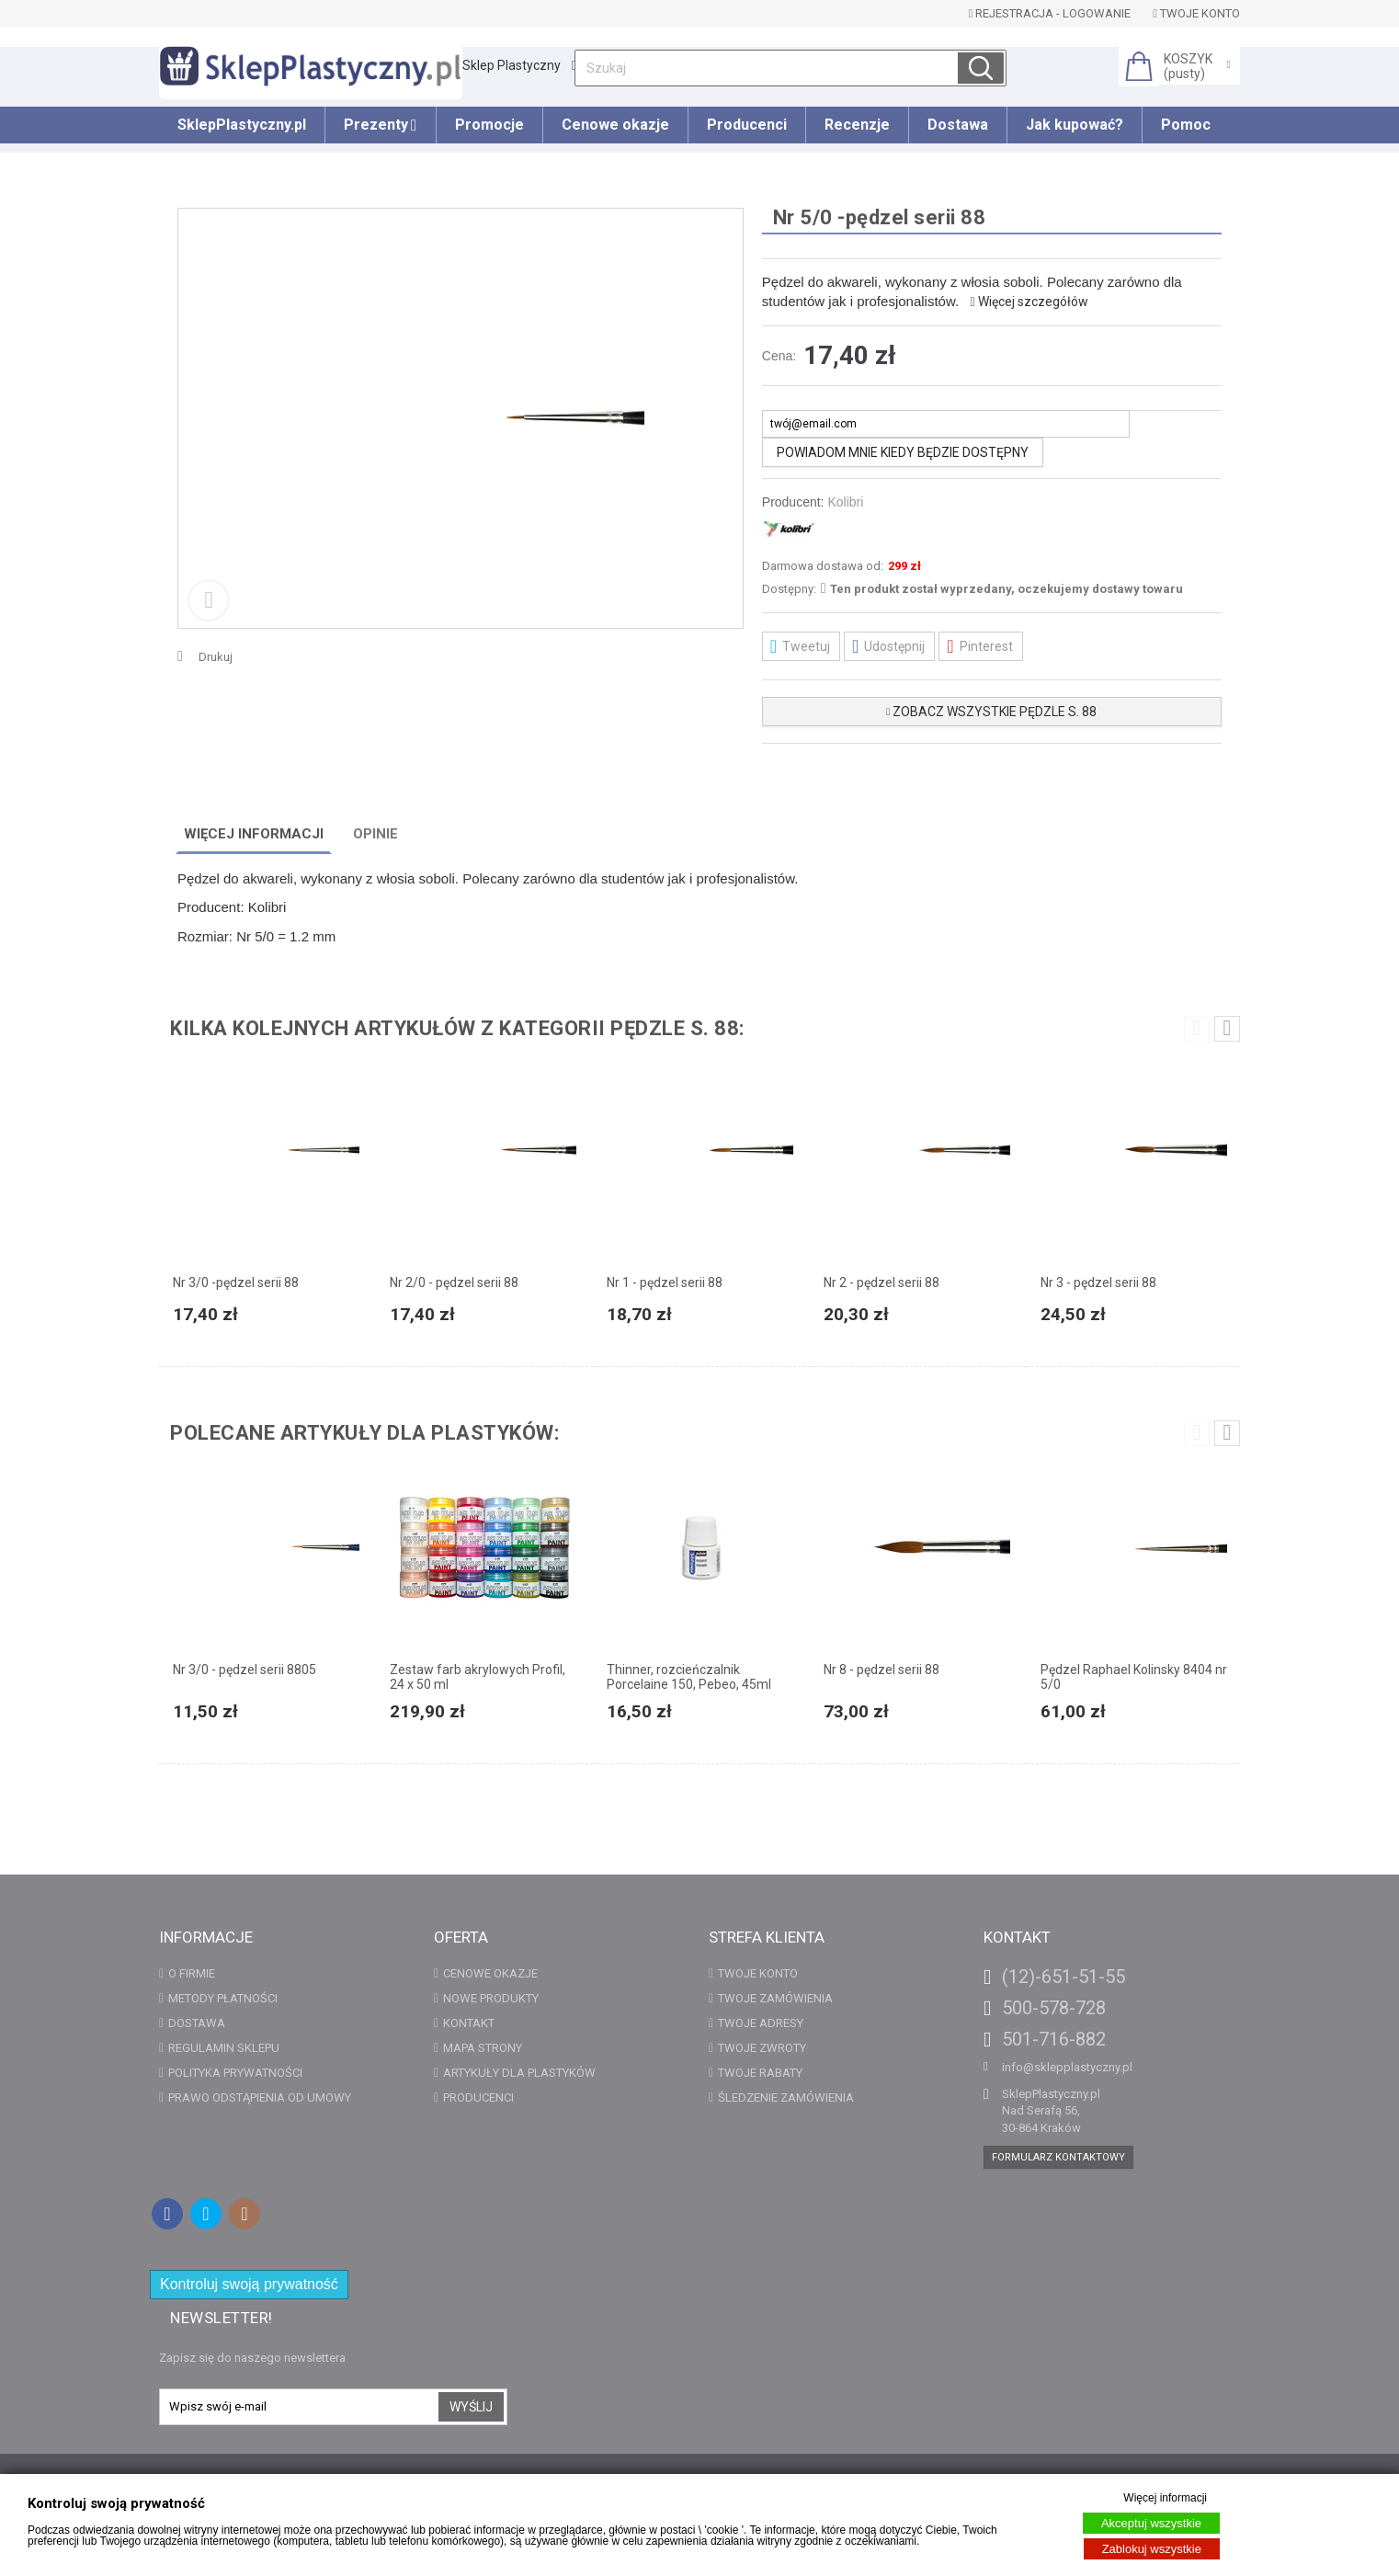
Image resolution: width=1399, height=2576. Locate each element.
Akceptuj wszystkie (1151, 2523)
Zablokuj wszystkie (1151, 2549)
